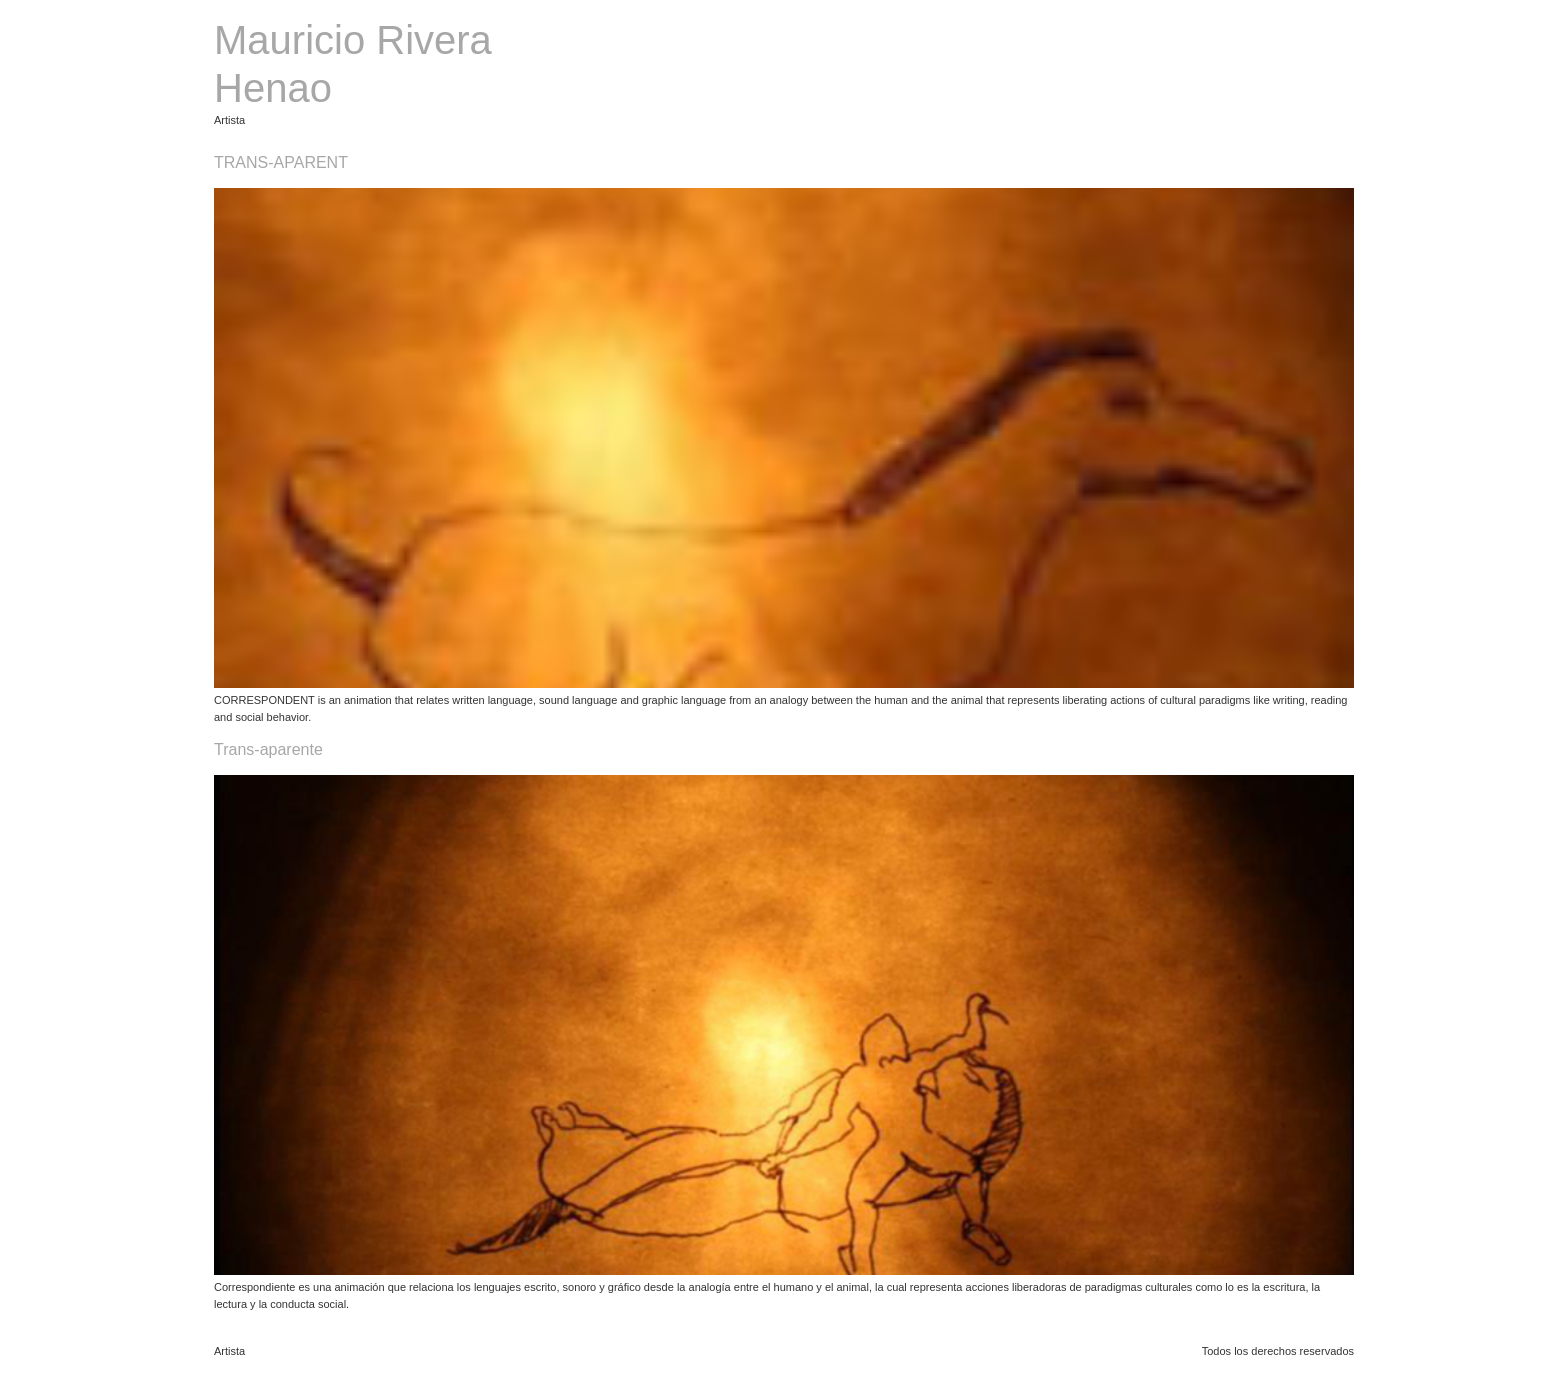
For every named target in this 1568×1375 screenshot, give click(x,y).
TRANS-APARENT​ (281, 162)
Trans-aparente (268, 749)
